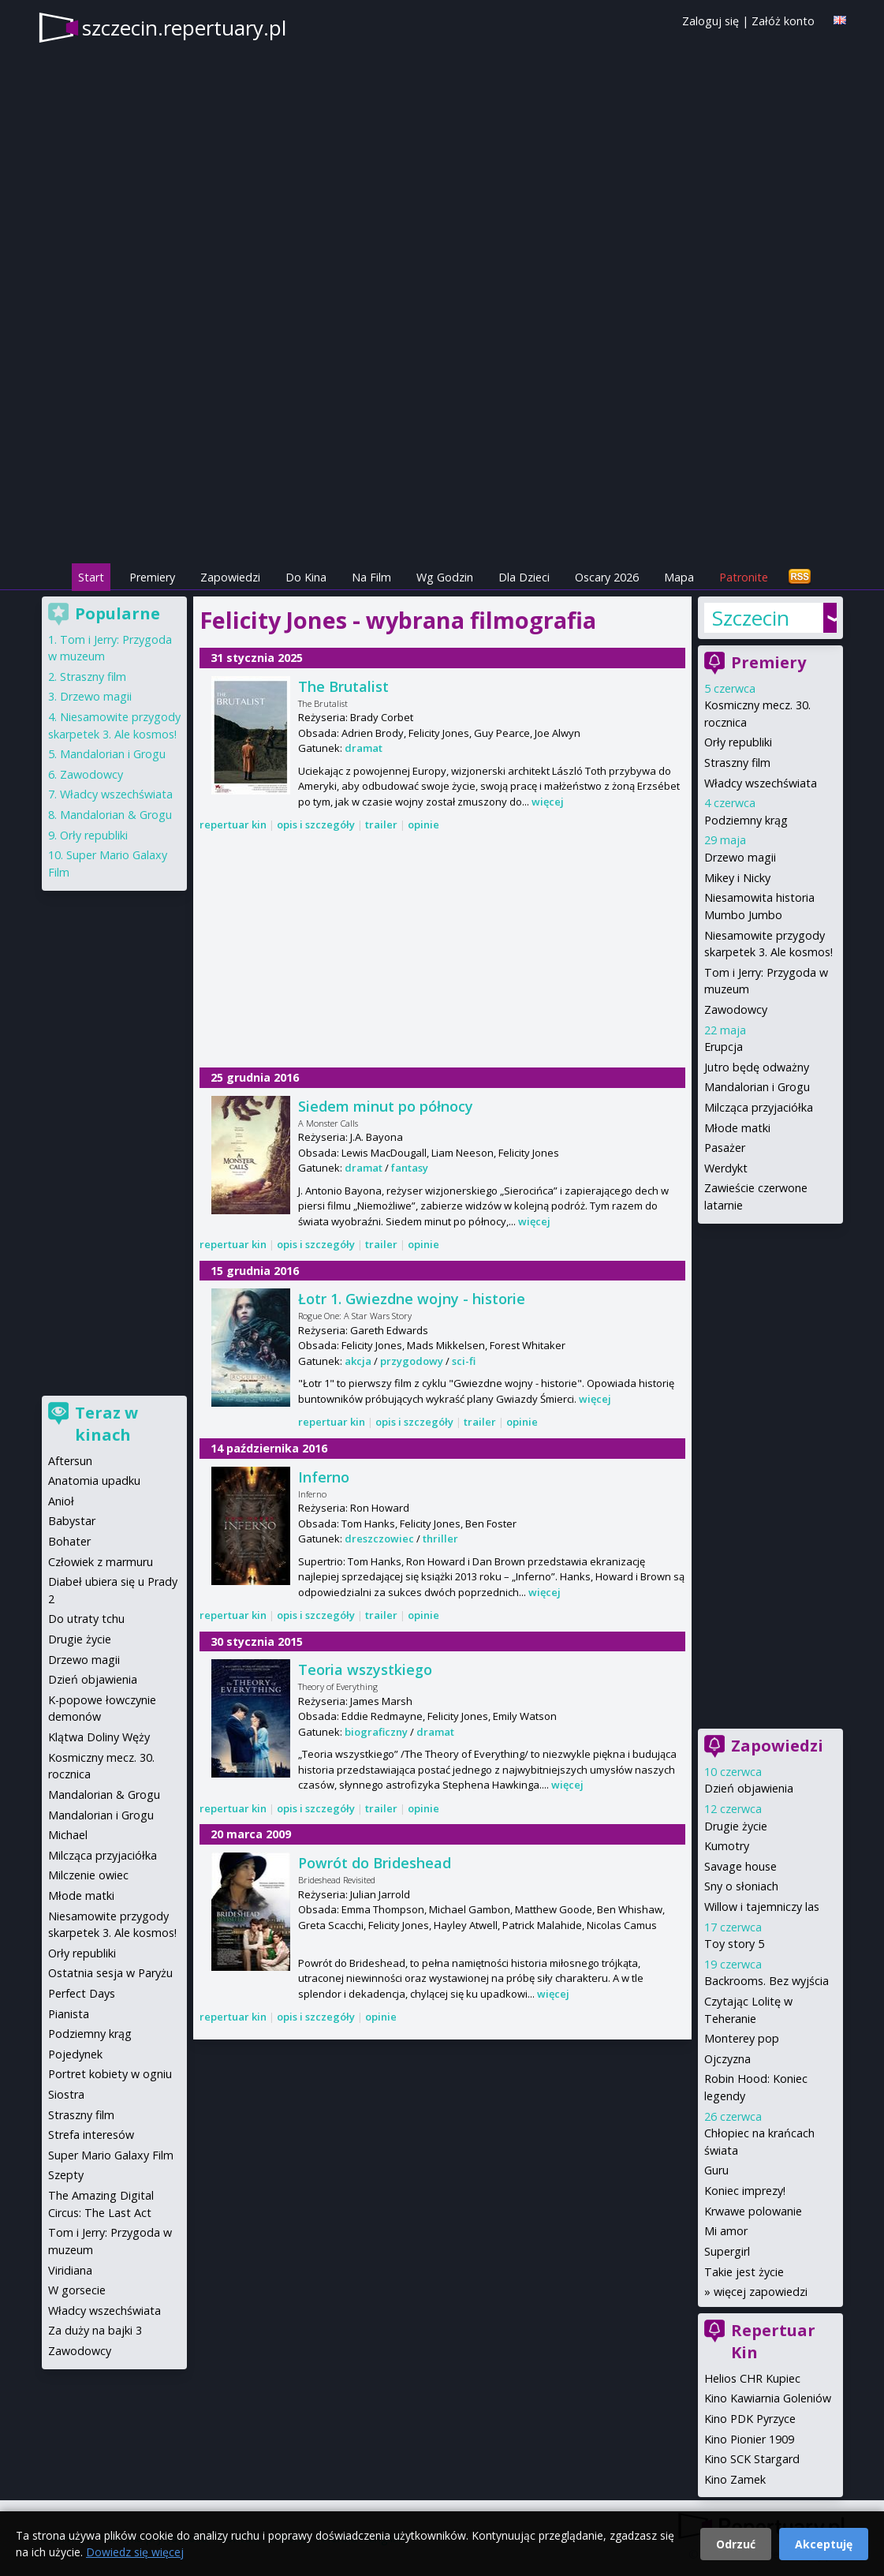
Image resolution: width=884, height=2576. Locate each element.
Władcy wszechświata (760, 783)
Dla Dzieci (524, 577)
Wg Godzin (444, 577)
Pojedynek (75, 2054)
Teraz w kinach (106, 1423)
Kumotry (726, 1845)
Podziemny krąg (746, 820)
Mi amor (726, 2230)
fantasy (409, 1168)
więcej (548, 801)
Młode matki (737, 1127)
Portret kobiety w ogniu (110, 2073)
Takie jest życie (744, 2271)
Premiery (152, 577)
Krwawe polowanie (753, 2211)
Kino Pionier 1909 (749, 2439)
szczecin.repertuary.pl (184, 27)
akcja (358, 1361)
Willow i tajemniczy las (761, 1906)
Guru (716, 2170)
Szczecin (750, 618)
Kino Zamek (735, 2479)
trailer (381, 824)
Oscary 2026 (607, 577)
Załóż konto (783, 20)
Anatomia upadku (94, 1480)
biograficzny (376, 1732)
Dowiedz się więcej (135, 2551)
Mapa (679, 577)
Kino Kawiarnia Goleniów (767, 2398)
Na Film (371, 577)
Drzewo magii (740, 857)
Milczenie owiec (88, 1875)
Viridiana (70, 2270)
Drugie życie (735, 1826)
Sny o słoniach (741, 1886)
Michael (68, 1834)
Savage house (740, 1866)
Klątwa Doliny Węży (99, 1736)
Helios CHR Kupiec (752, 2378)
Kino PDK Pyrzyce (750, 2418)
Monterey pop (741, 2038)
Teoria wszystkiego (365, 1669)
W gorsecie (77, 2290)
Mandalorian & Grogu (116, 814)
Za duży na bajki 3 (95, 2330)
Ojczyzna (727, 2058)
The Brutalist (343, 686)
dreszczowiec (379, 1538)
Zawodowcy (735, 1009)
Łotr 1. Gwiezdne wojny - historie (411, 1298)
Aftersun (70, 1460)
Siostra (66, 2094)
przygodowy (411, 1361)
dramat (363, 748)
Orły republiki (738, 742)
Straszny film (737, 762)
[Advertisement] (442, 450)
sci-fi (464, 1361)
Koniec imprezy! (744, 2190)
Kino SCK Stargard (752, 2458)
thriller (440, 1538)
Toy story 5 (734, 1943)
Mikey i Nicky (737, 877)
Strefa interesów (91, 2134)
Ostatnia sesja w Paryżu (110, 1972)
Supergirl (727, 2251)
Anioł (61, 1501)
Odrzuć (735, 2544)
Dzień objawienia (748, 1788)
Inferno (323, 1476)
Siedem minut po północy (385, 1106)
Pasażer (724, 1147)
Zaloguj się (710, 20)
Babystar (71, 1520)
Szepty (66, 2174)
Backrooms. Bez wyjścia (766, 1980)
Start (91, 577)
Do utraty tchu (86, 1618)
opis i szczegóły (316, 824)
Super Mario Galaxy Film (110, 2155)
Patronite (743, 577)
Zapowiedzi (230, 577)
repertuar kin (233, 824)
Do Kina (305, 577)
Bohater (69, 1541)
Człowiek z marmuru (100, 1561)
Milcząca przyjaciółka (758, 1107)
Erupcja (723, 1046)
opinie (423, 824)
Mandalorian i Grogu (757, 1086)
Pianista (68, 2013)
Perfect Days (81, 1993)
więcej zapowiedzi (761, 2291)
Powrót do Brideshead (374, 1862)
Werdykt (726, 1168)
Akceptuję (823, 2544)
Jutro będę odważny (756, 1067)
